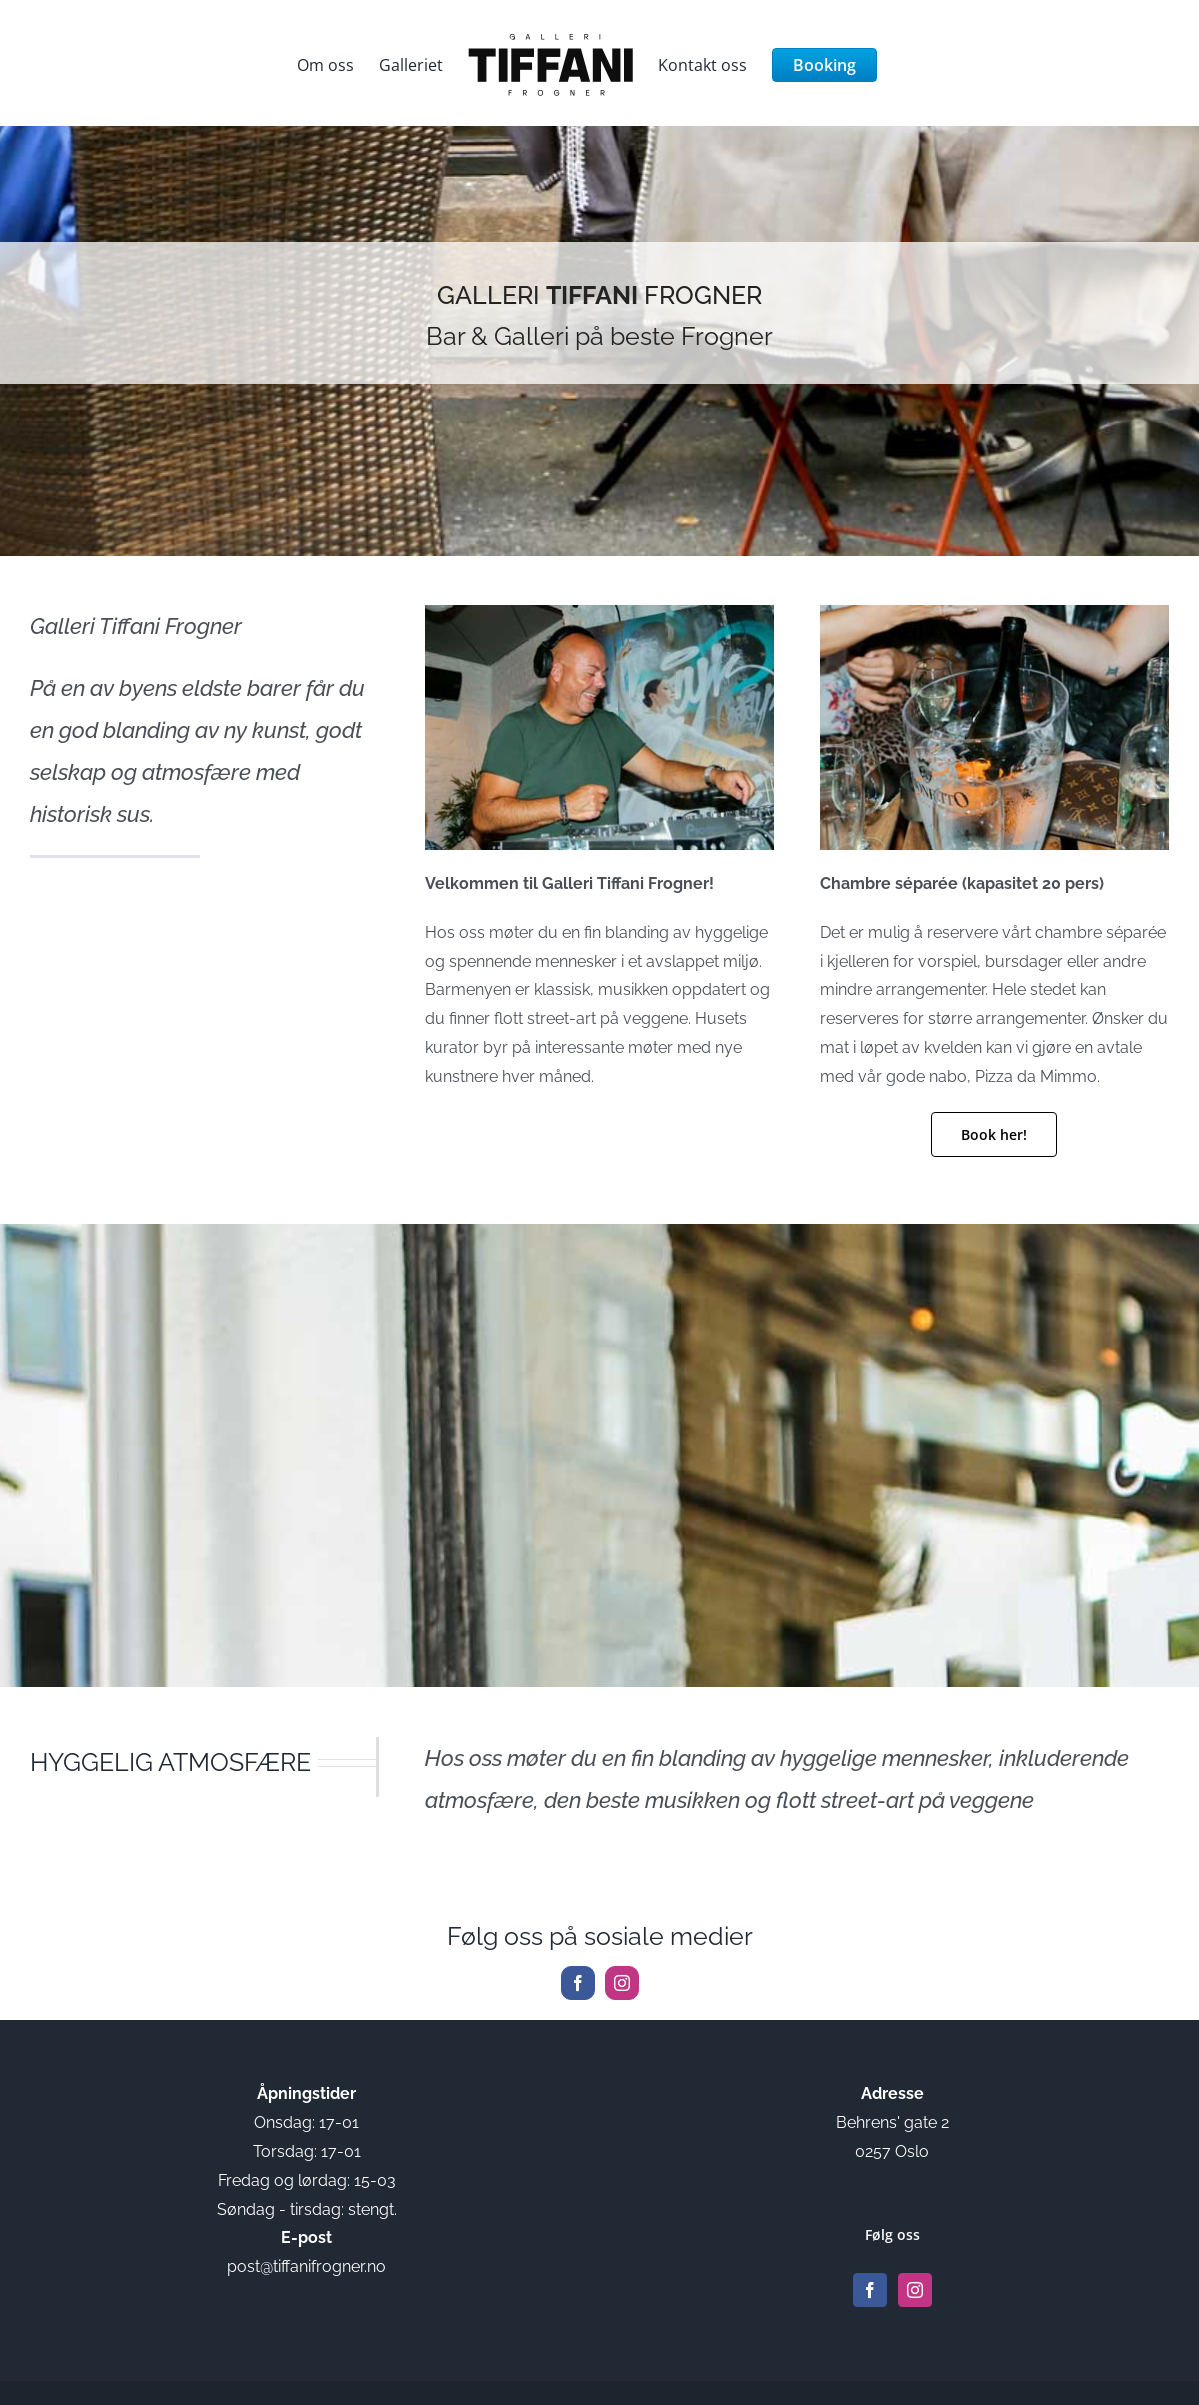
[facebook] (578, 1983)
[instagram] (622, 1983)
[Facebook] (870, 2290)
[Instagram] (915, 2290)
